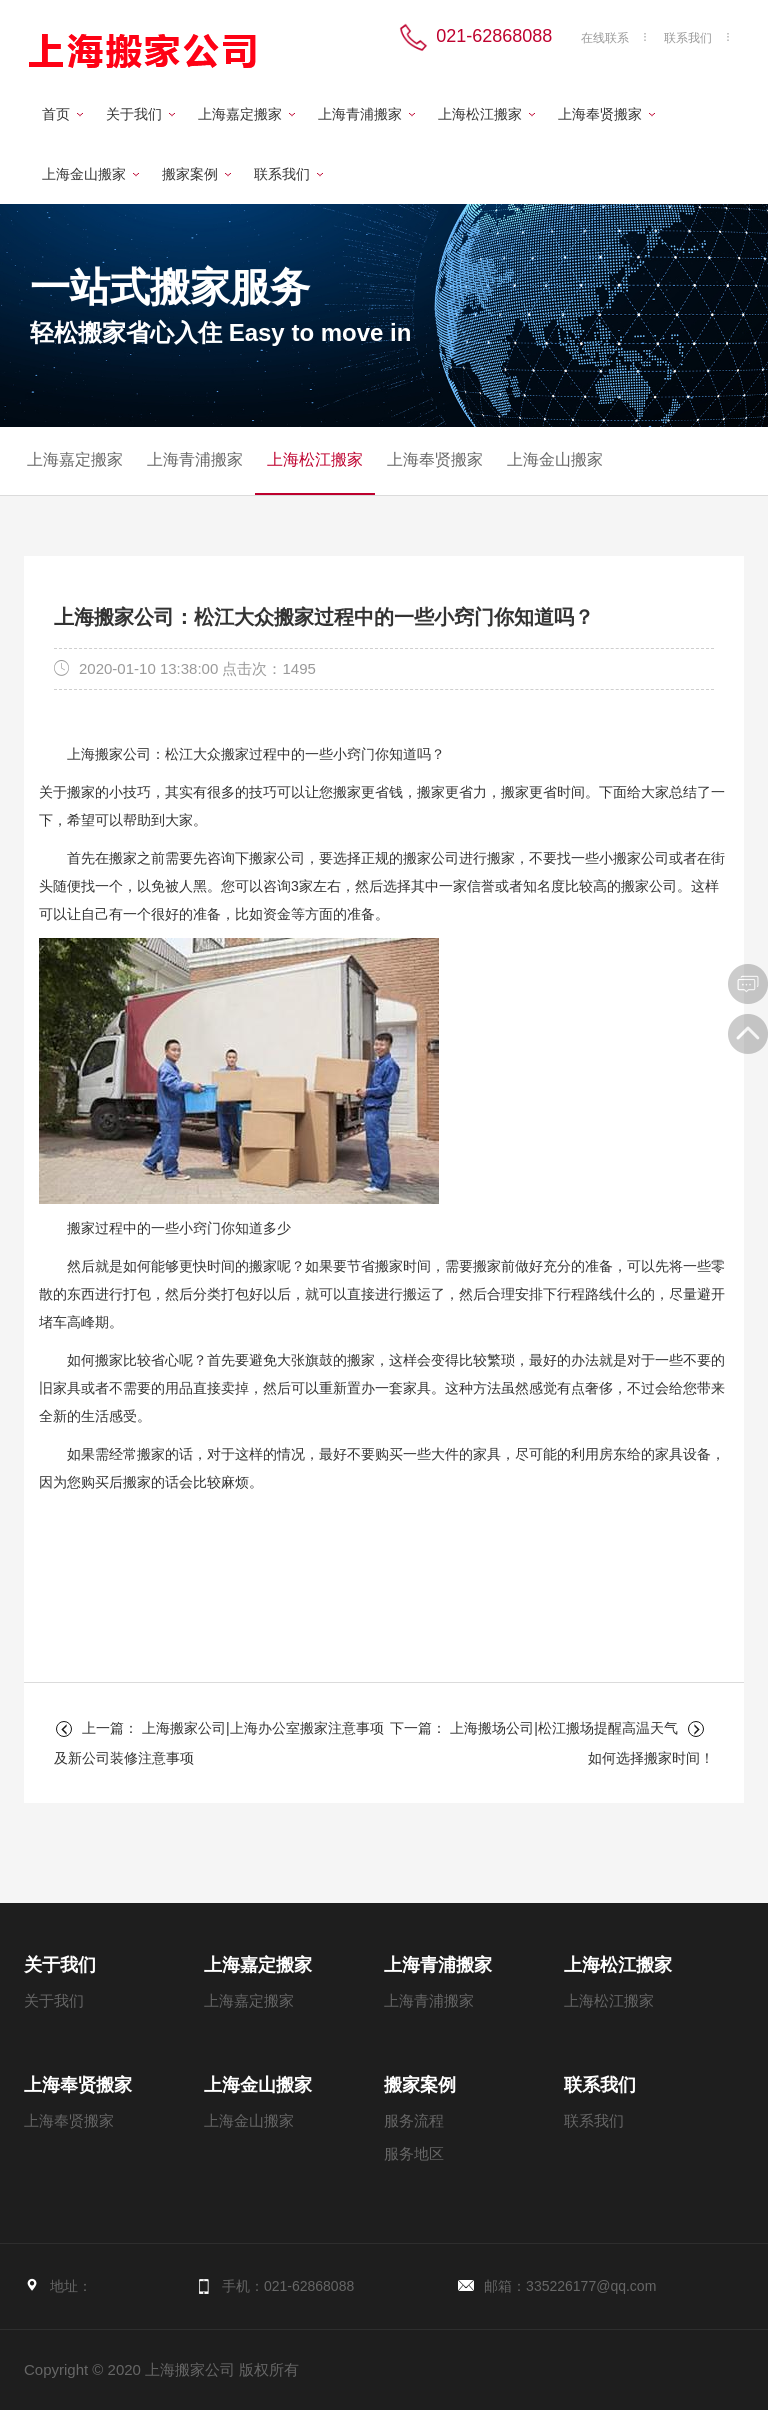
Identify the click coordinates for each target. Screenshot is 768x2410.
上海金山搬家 (84, 174)
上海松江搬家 (480, 114)
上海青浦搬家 (360, 114)
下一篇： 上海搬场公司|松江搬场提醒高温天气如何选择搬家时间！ (552, 1743)
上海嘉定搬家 (240, 114)
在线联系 (605, 38)
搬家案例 (190, 174)
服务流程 (414, 2120)
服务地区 (414, 2153)
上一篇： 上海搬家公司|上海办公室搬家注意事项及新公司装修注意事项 (219, 1743)
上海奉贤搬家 (600, 114)
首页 (56, 114)
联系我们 (688, 38)
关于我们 (134, 114)
